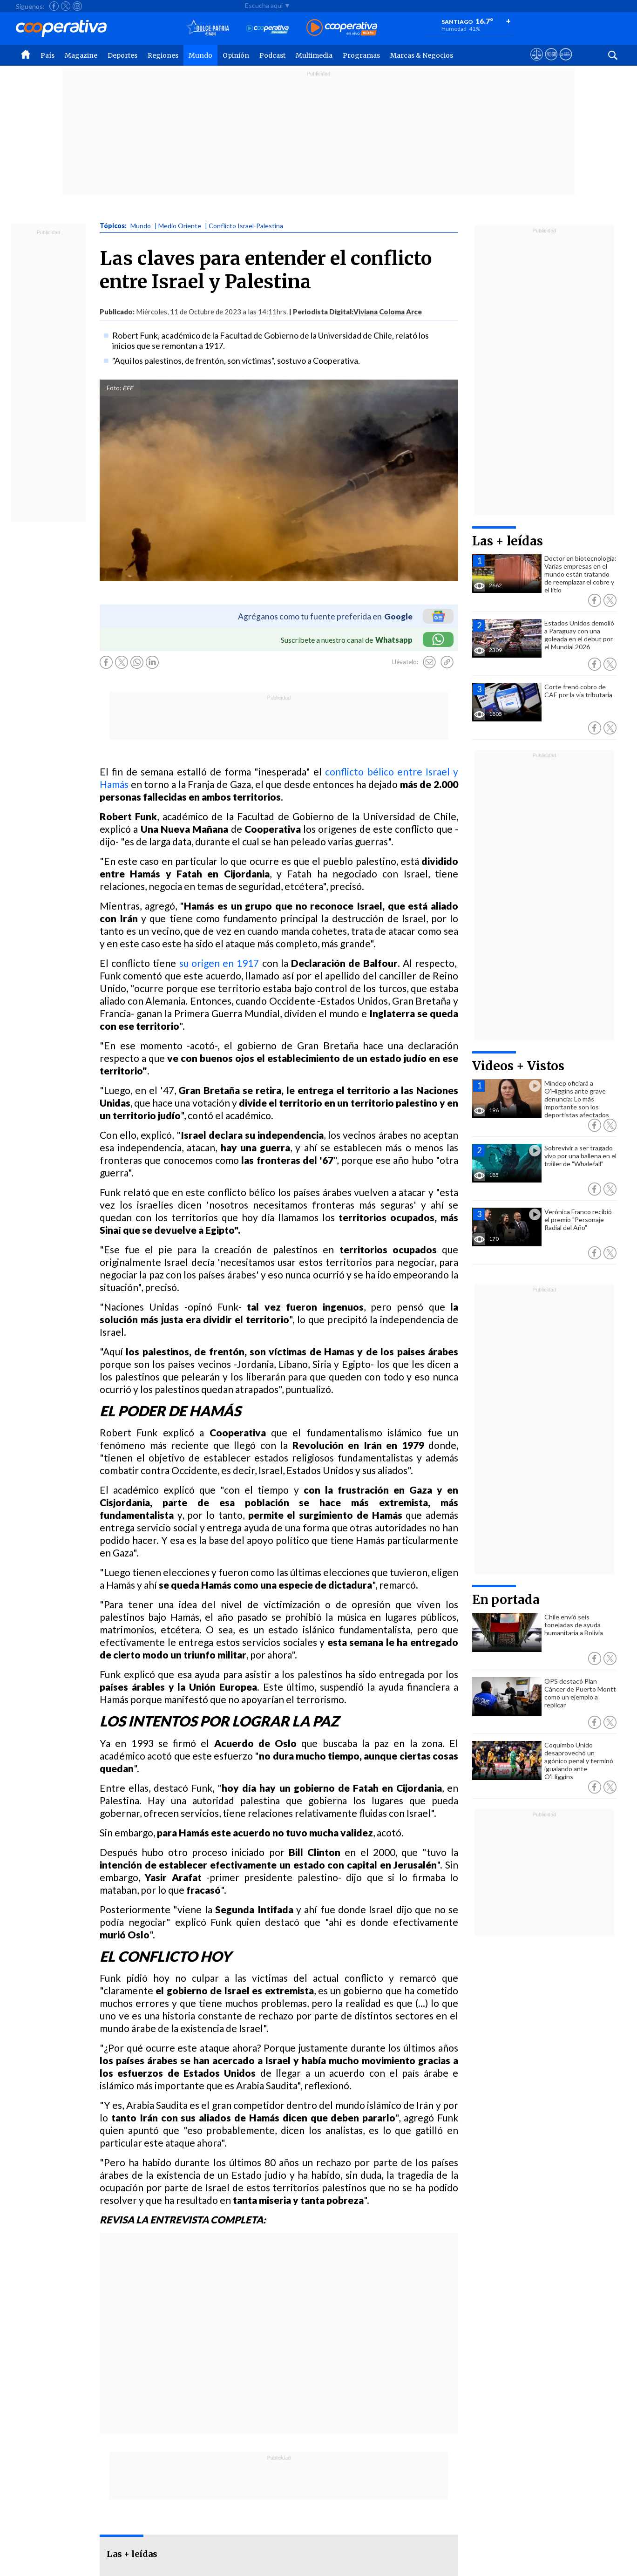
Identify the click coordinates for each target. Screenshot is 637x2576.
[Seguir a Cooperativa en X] (65, 6)
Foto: (114, 388)
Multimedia (314, 55)
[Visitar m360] (551, 63)
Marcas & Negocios (421, 55)
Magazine (81, 55)
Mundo (200, 55)
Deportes (122, 55)
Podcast (272, 55)
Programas (361, 55)
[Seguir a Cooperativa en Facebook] (54, 6)
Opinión (236, 55)
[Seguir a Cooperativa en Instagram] (77, 6)
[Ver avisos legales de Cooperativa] (536, 63)
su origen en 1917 (219, 963)
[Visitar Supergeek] (565, 63)
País (47, 55)
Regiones (163, 55)
